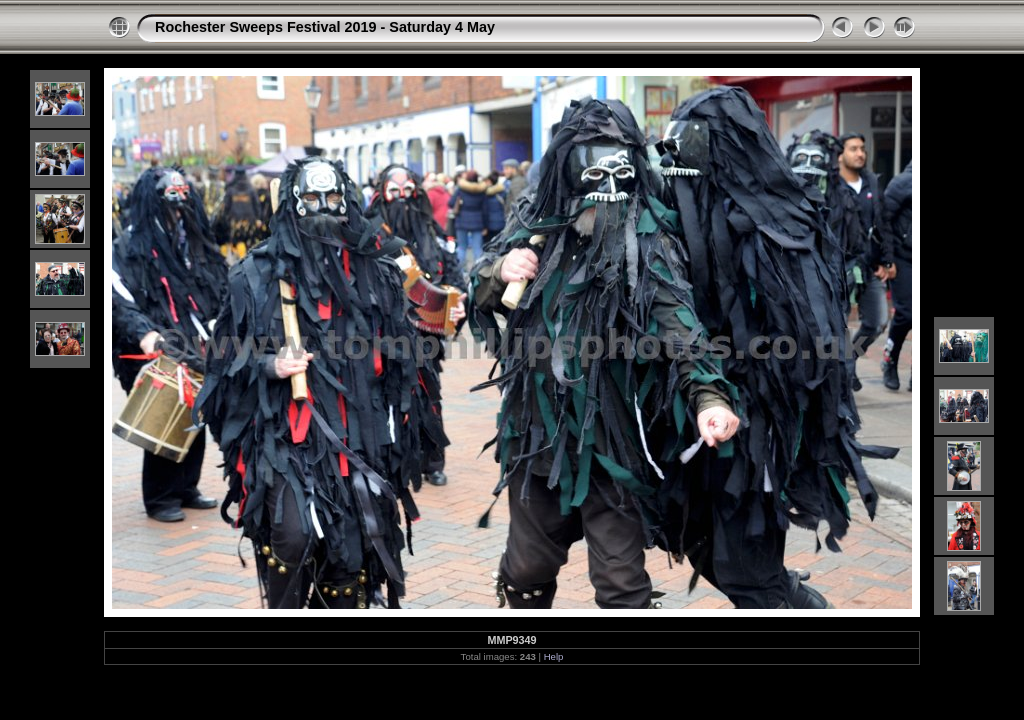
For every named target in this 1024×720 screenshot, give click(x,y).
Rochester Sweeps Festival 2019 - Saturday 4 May (325, 27)
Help (554, 656)
